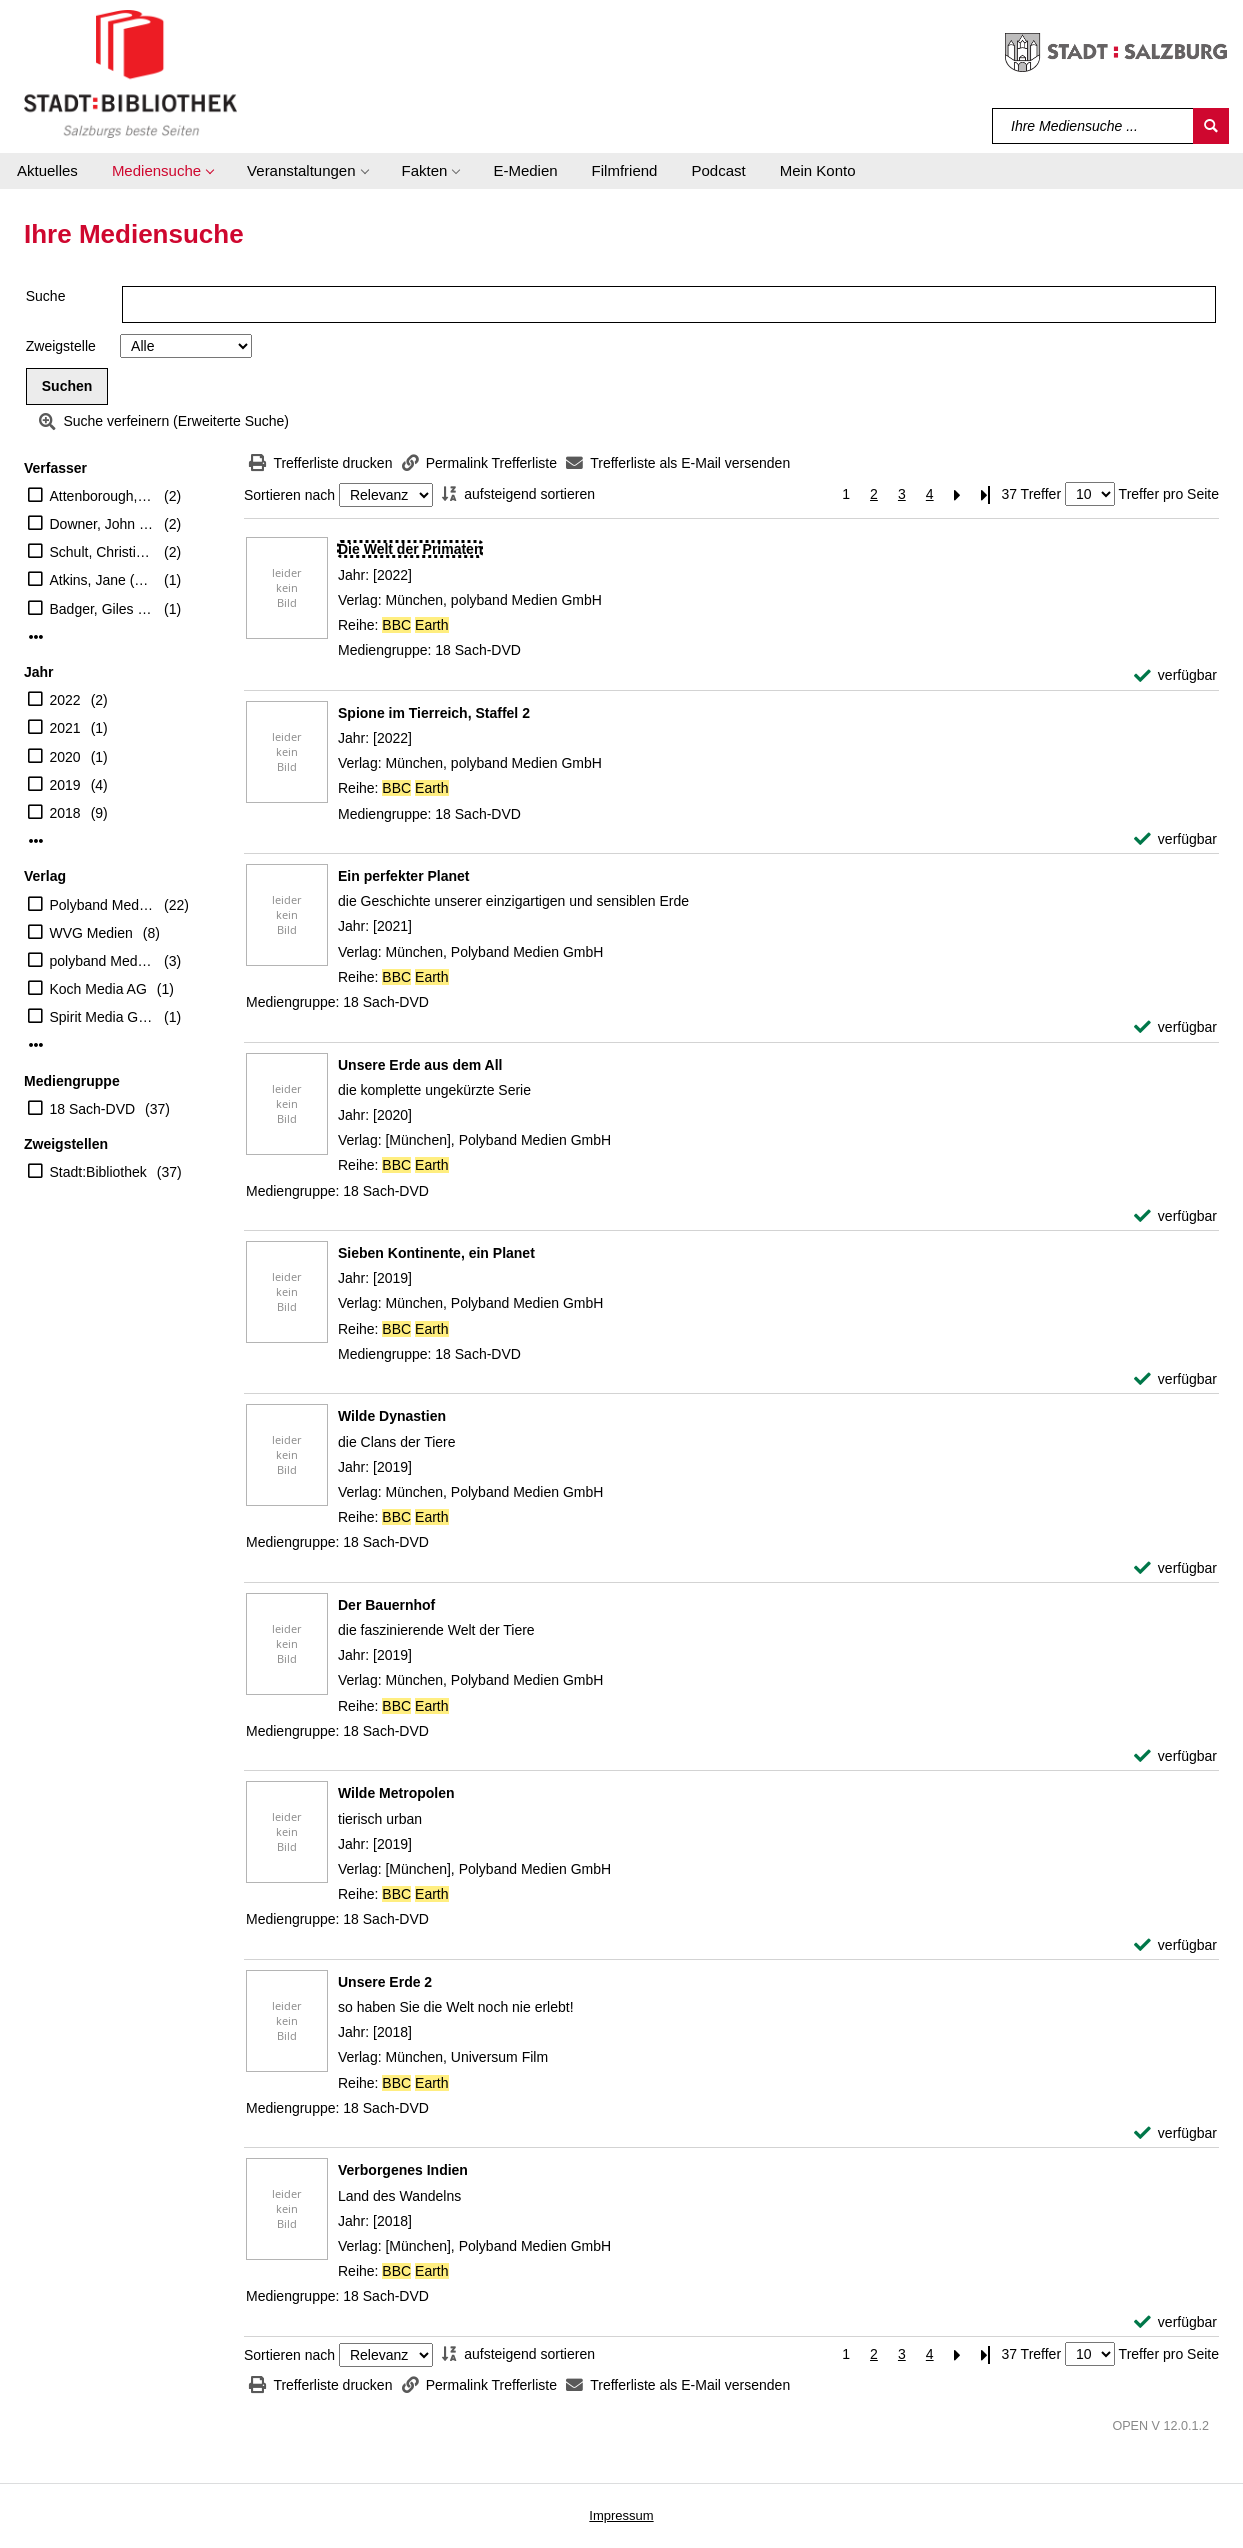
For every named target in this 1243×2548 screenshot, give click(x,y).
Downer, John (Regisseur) (102, 524)
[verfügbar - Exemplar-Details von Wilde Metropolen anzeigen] (1175, 1945)
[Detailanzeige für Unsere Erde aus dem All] (420, 1065)
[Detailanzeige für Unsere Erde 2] (385, 1982)
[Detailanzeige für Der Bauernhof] (386, 1605)
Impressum (621, 2515)
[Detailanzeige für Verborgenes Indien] (403, 2170)
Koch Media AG (98, 989)
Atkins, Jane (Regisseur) (102, 580)
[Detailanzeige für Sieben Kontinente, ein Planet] (436, 1253)
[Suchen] (1211, 126)
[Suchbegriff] (1093, 126)
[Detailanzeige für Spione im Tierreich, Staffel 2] (434, 713)
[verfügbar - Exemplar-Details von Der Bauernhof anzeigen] (1175, 1756)
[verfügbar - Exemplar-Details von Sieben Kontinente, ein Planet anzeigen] (1175, 1379)
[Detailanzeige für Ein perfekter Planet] (404, 876)
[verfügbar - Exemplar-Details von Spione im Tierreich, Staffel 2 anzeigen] (1175, 839)
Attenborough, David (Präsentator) (102, 496)
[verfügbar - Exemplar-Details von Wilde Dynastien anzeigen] (1175, 1568)
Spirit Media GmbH (102, 1017)
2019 (65, 785)
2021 (65, 728)
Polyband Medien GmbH (102, 905)
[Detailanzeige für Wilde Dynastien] (392, 1416)
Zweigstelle (61, 346)
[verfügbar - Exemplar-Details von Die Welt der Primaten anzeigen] (1175, 675)
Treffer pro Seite (1169, 494)
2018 (65, 813)
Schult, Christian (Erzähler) (102, 552)
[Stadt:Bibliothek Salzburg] (130, 73)
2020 (65, 757)
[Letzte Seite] (986, 494)
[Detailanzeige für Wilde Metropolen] (396, 1793)
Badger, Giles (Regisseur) (102, 609)
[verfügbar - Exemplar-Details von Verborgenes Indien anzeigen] (1175, 2322)
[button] (162, 171)
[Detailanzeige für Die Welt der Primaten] (410, 549)
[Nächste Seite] (958, 494)
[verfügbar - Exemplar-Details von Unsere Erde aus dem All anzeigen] (1175, 1216)
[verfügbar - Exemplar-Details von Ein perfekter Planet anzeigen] (1175, 1027)
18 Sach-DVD (93, 1109)
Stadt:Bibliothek (98, 1172)
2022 (65, 700)
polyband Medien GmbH (102, 961)
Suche (46, 296)
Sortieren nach (289, 495)
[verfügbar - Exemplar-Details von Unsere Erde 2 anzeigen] (1175, 2133)
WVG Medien (91, 933)
